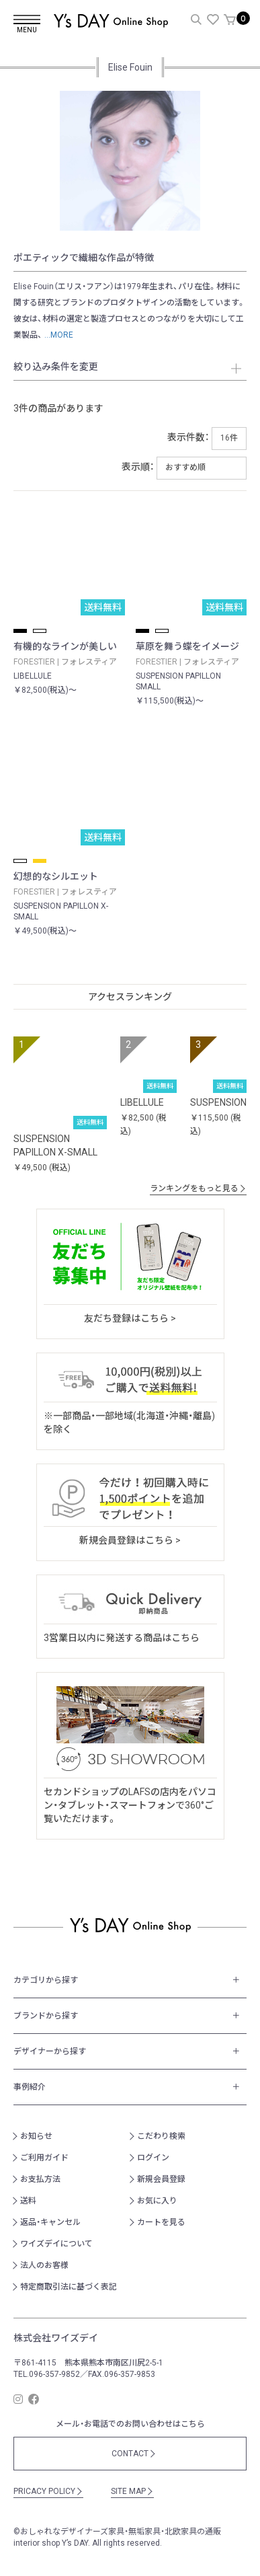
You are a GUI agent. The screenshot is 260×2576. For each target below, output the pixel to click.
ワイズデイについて (56, 2243)
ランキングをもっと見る (198, 1188)
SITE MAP (132, 2491)
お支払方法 (40, 2179)
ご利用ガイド (44, 2157)
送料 (28, 2200)
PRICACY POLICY (48, 2491)
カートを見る (161, 2222)
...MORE (57, 335)
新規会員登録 (161, 2179)
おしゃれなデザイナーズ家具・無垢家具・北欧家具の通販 (120, 2531)
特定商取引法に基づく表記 (68, 2286)
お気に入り (157, 2200)
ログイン (153, 2157)
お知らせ (36, 2136)
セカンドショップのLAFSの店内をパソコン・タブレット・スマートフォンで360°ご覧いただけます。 (130, 1805)
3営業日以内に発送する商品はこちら (122, 1637)
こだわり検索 (161, 2136)
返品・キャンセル (50, 2222)
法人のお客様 (44, 2265)
